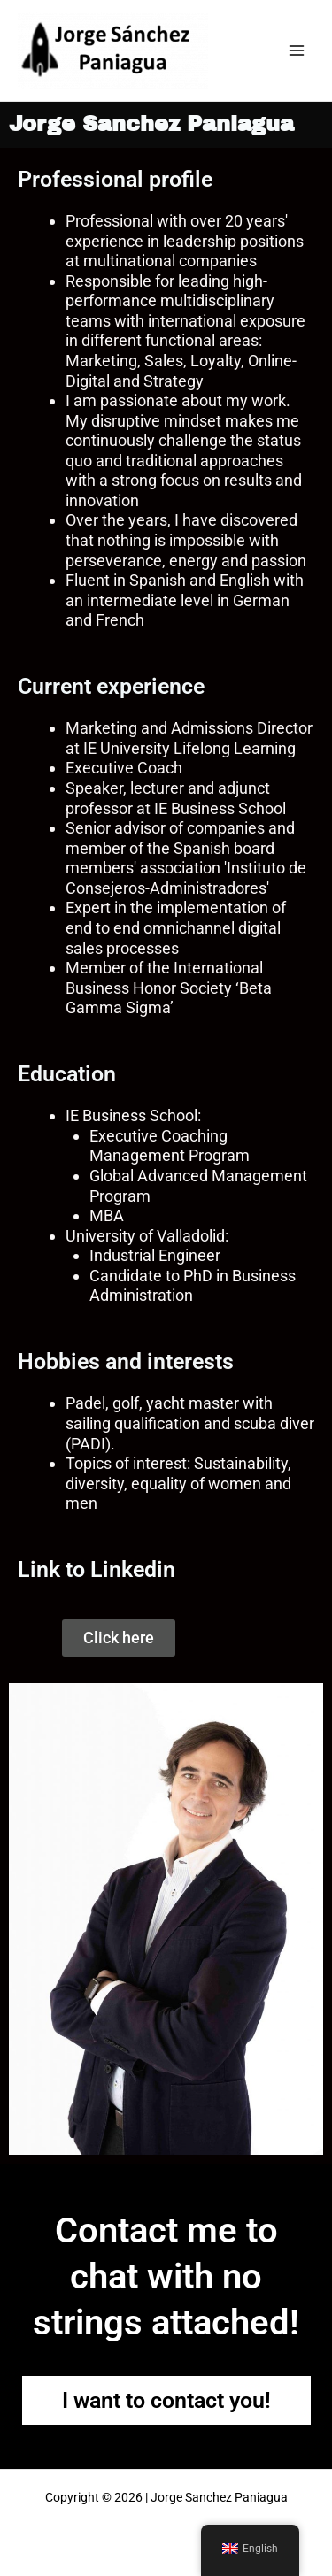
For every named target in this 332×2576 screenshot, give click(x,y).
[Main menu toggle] (297, 51)
